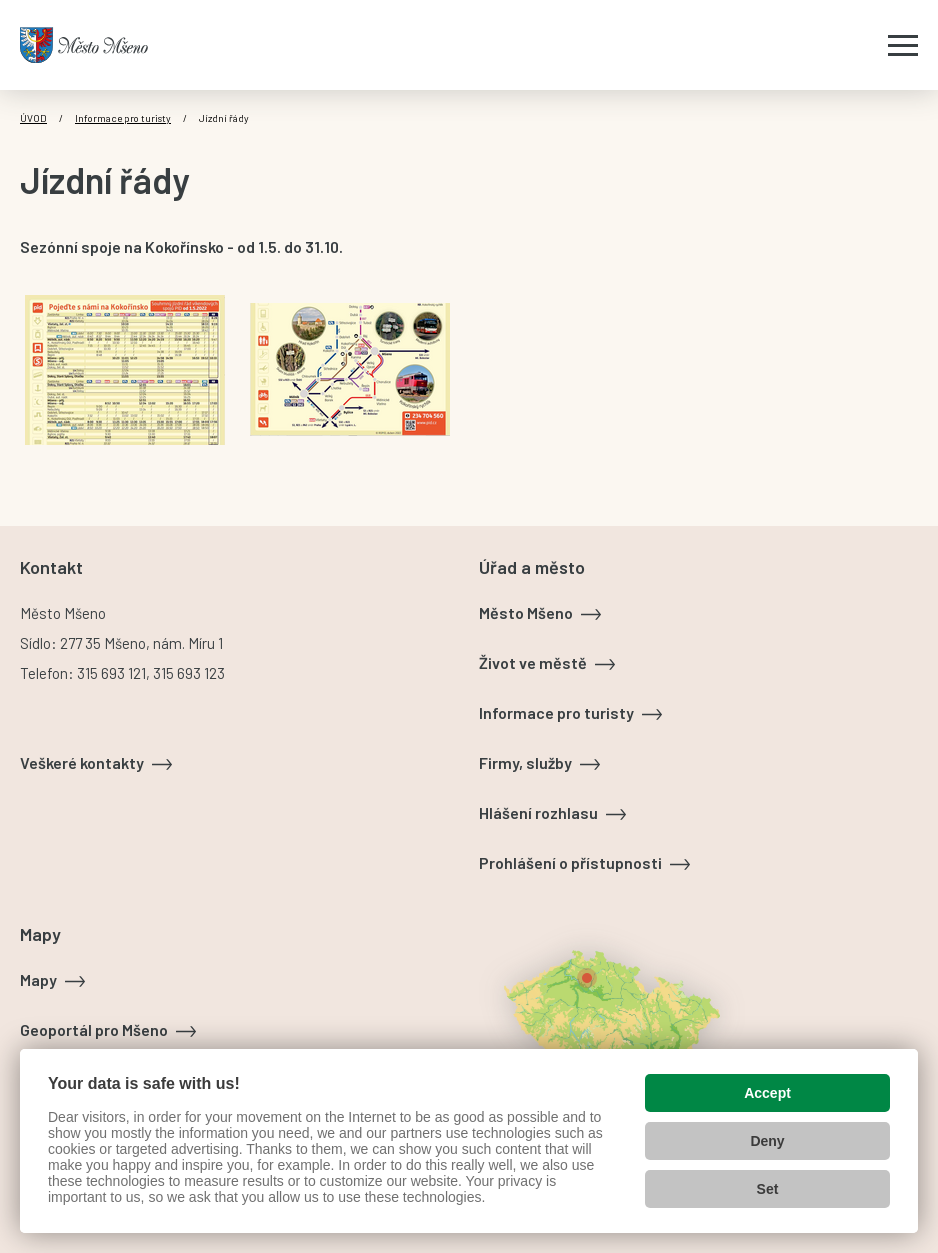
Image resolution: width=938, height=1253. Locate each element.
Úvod (33, 118)
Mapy (38, 979)
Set (768, 1189)
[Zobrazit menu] (903, 45)
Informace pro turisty (123, 118)
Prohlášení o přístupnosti (570, 862)
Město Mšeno (526, 612)
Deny (767, 1141)
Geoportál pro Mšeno (94, 1029)
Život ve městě (533, 662)
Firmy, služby (525, 762)
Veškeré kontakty (82, 762)
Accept (767, 1093)
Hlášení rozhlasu (538, 812)
